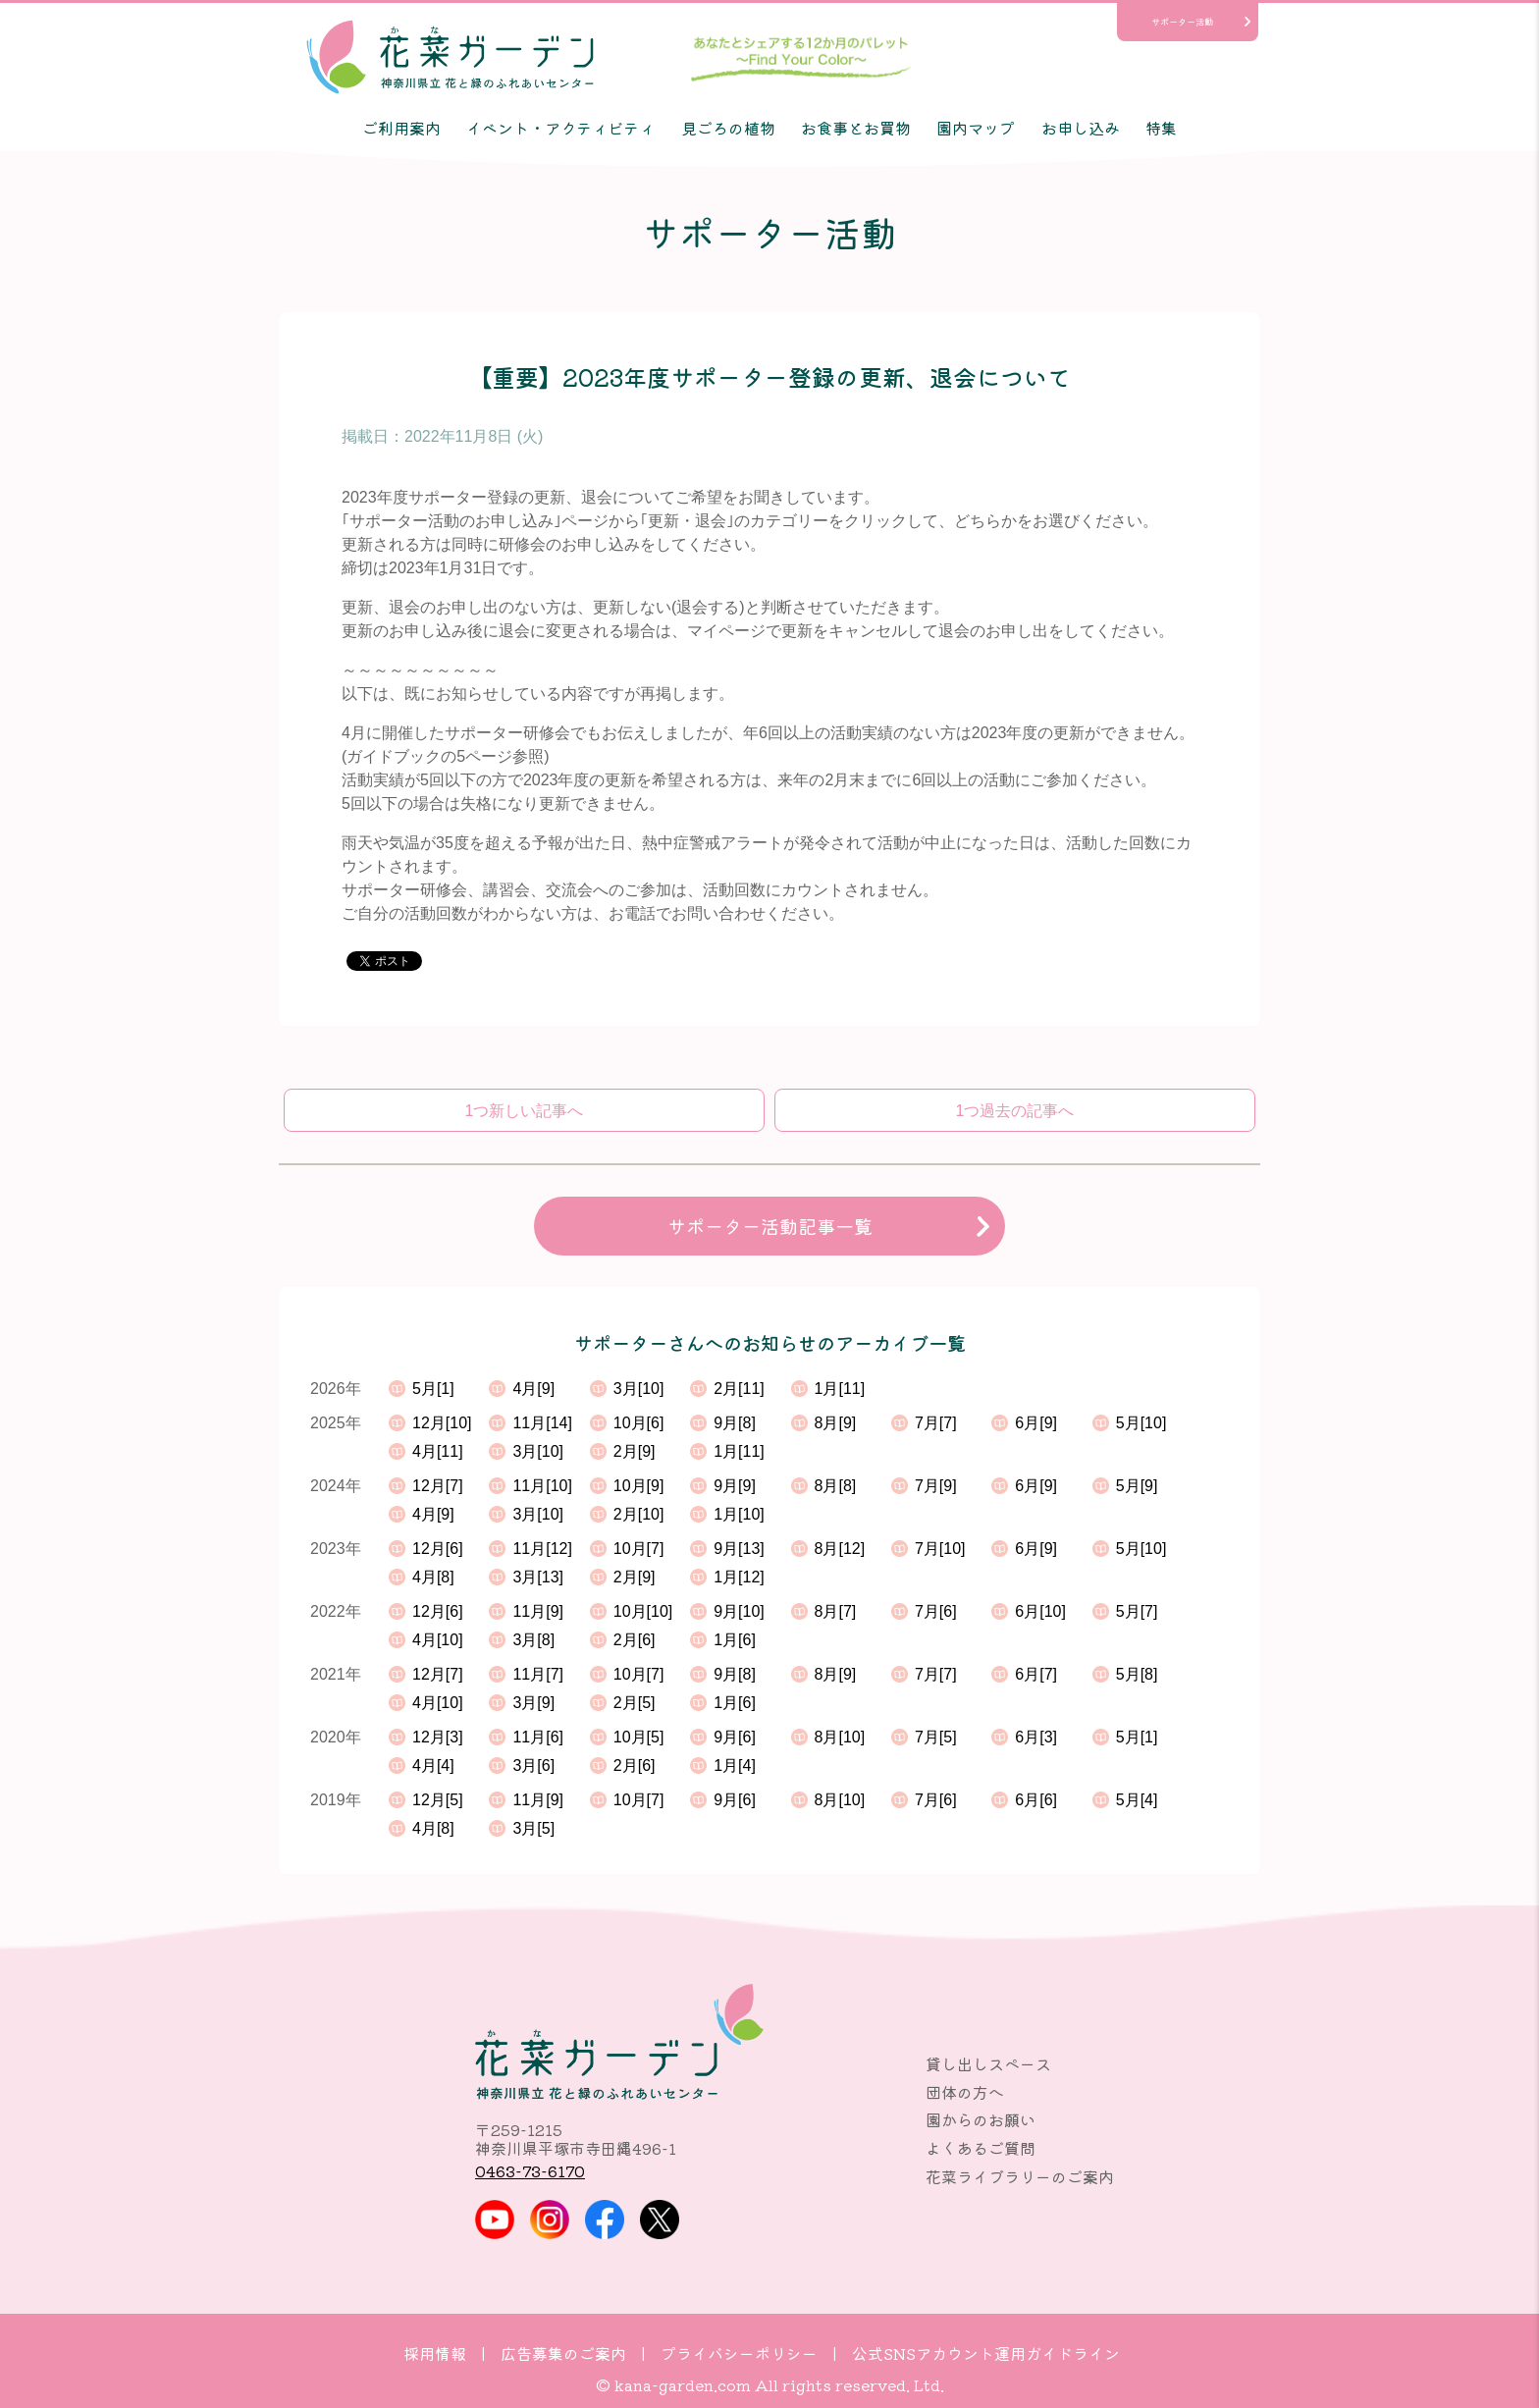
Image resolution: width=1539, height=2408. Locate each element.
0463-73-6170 (530, 2170)
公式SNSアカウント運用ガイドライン (986, 2353)
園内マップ (975, 127)
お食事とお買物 (856, 127)
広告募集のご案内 (563, 2353)
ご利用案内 (401, 127)
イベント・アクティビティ (560, 127)
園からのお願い (980, 2119)
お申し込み (1080, 127)
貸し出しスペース (988, 2063)
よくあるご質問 (980, 2148)
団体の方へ (965, 2092)
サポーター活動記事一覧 (770, 1226)
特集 (1161, 127)
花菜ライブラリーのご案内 (1020, 2176)
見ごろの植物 (728, 127)
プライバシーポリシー (739, 2353)
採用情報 (434, 2353)
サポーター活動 (1182, 21)
